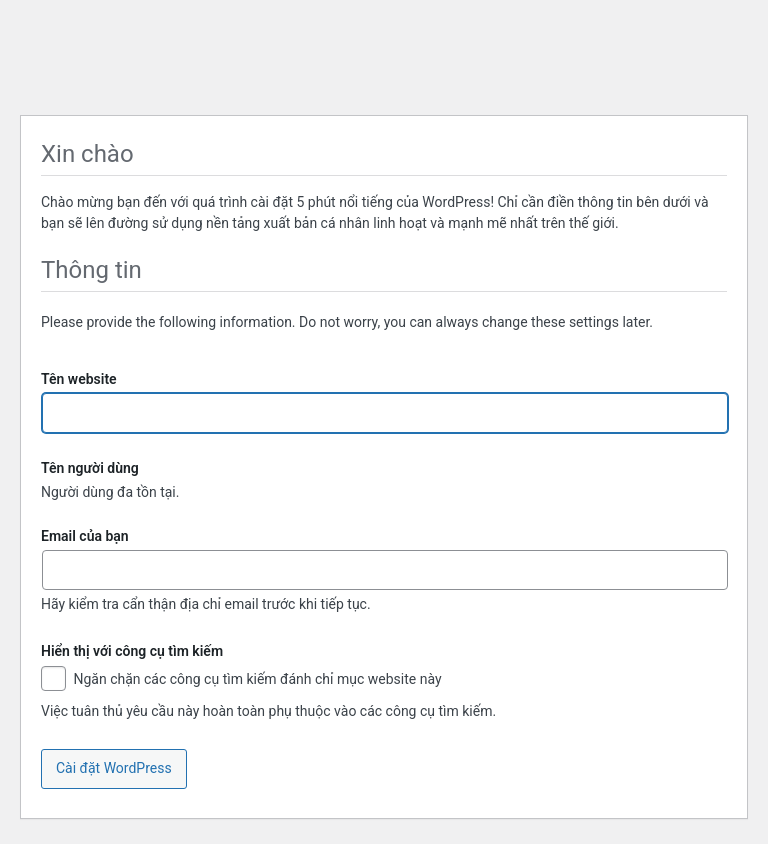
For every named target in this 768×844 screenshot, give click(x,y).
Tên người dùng (90, 468)
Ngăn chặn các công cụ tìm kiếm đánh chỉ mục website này (241, 680)
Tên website (79, 379)
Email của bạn (85, 536)
